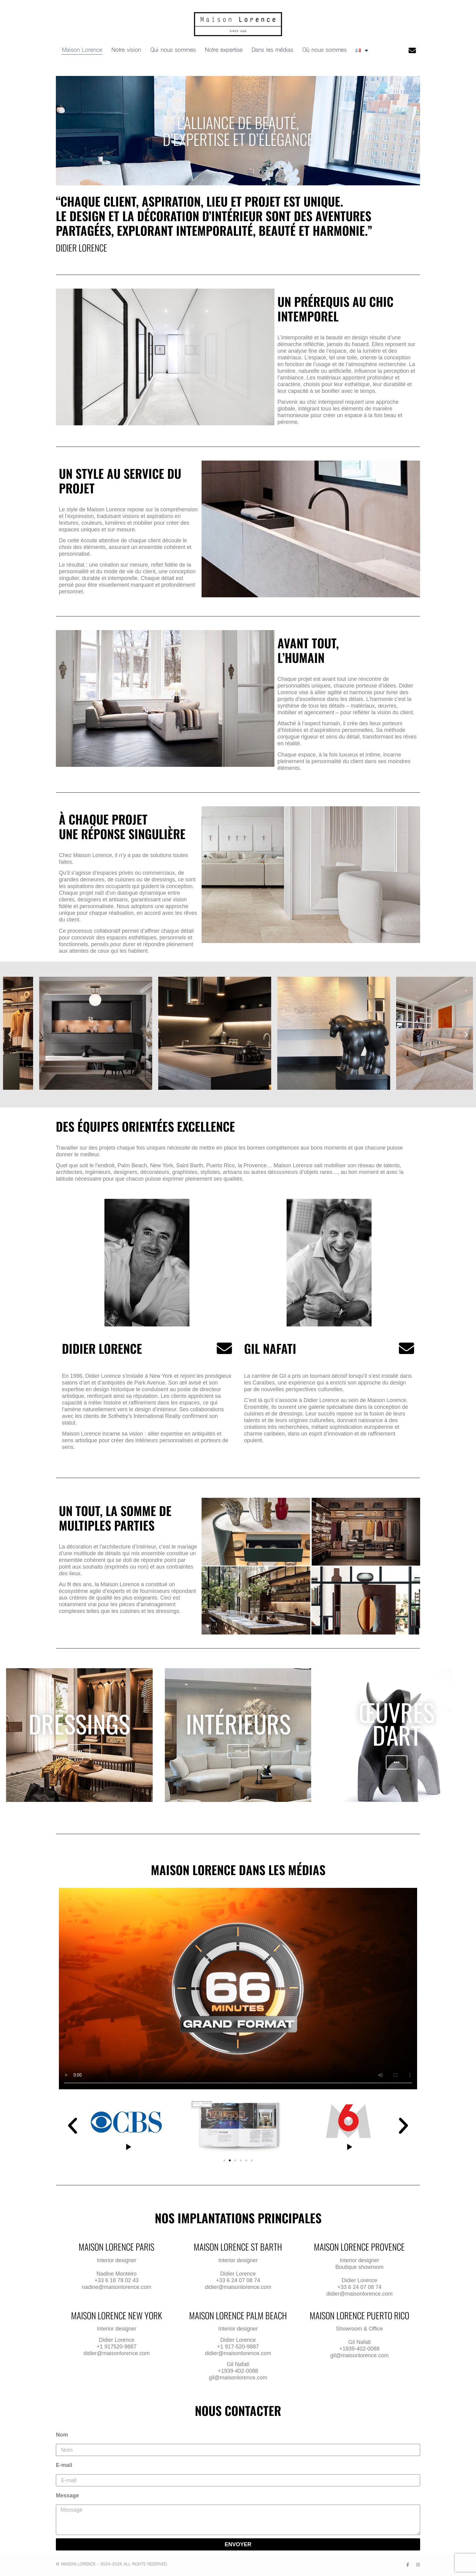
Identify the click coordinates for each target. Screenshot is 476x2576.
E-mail (64, 2465)
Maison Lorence (82, 50)
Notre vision (126, 50)
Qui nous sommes (173, 50)
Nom (62, 2435)
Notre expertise (224, 50)
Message (67, 2495)
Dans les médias (272, 50)
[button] (10, 1034)
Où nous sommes (324, 50)
